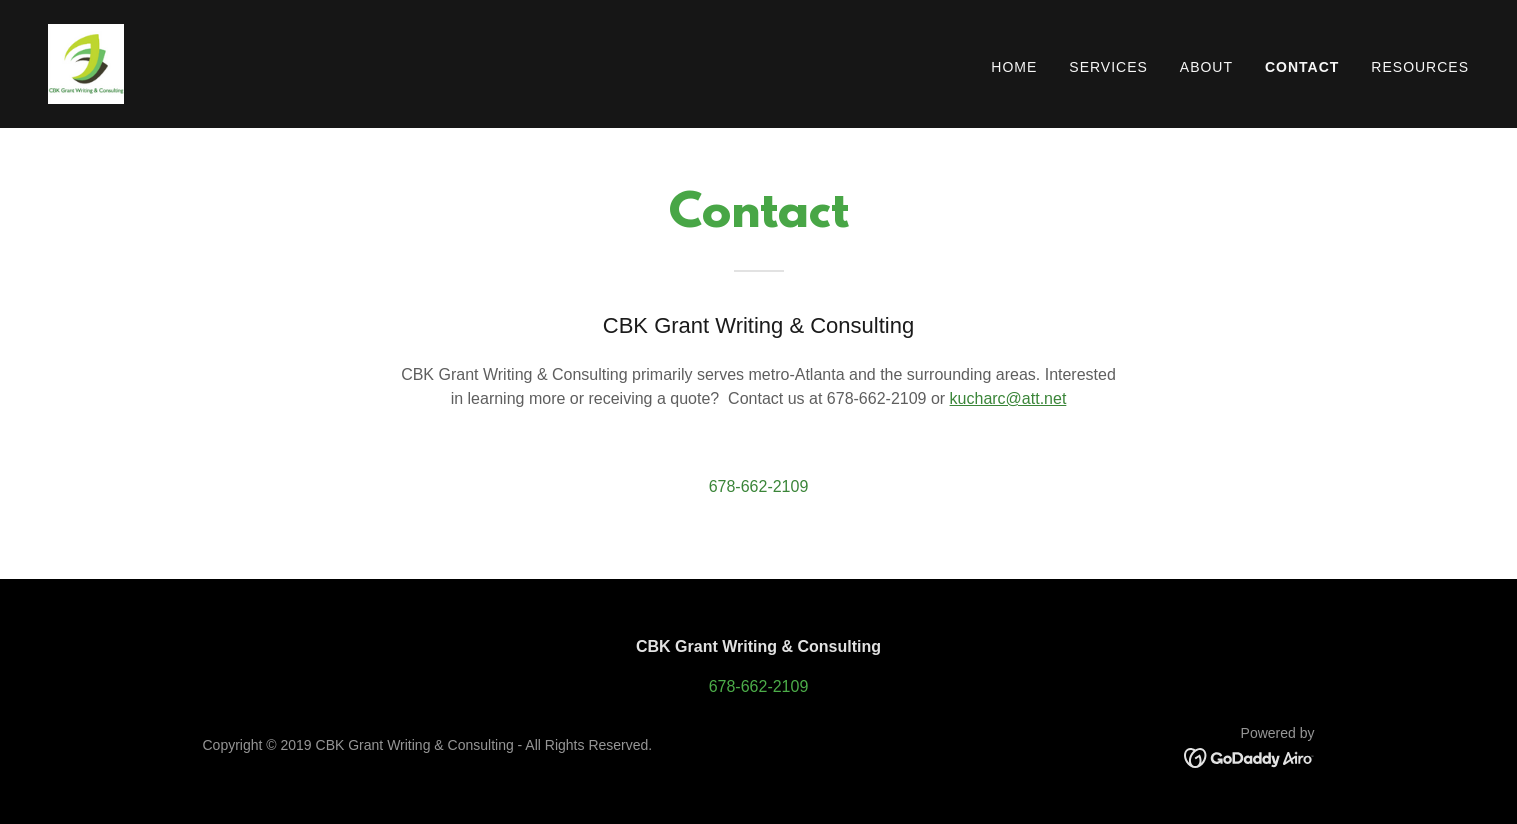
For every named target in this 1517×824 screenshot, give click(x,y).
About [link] (1206, 67)
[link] (86, 62)
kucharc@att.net (1008, 398)
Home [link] (1014, 67)
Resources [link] (1420, 67)
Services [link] (1108, 67)
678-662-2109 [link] (759, 486)
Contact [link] (1302, 67)
